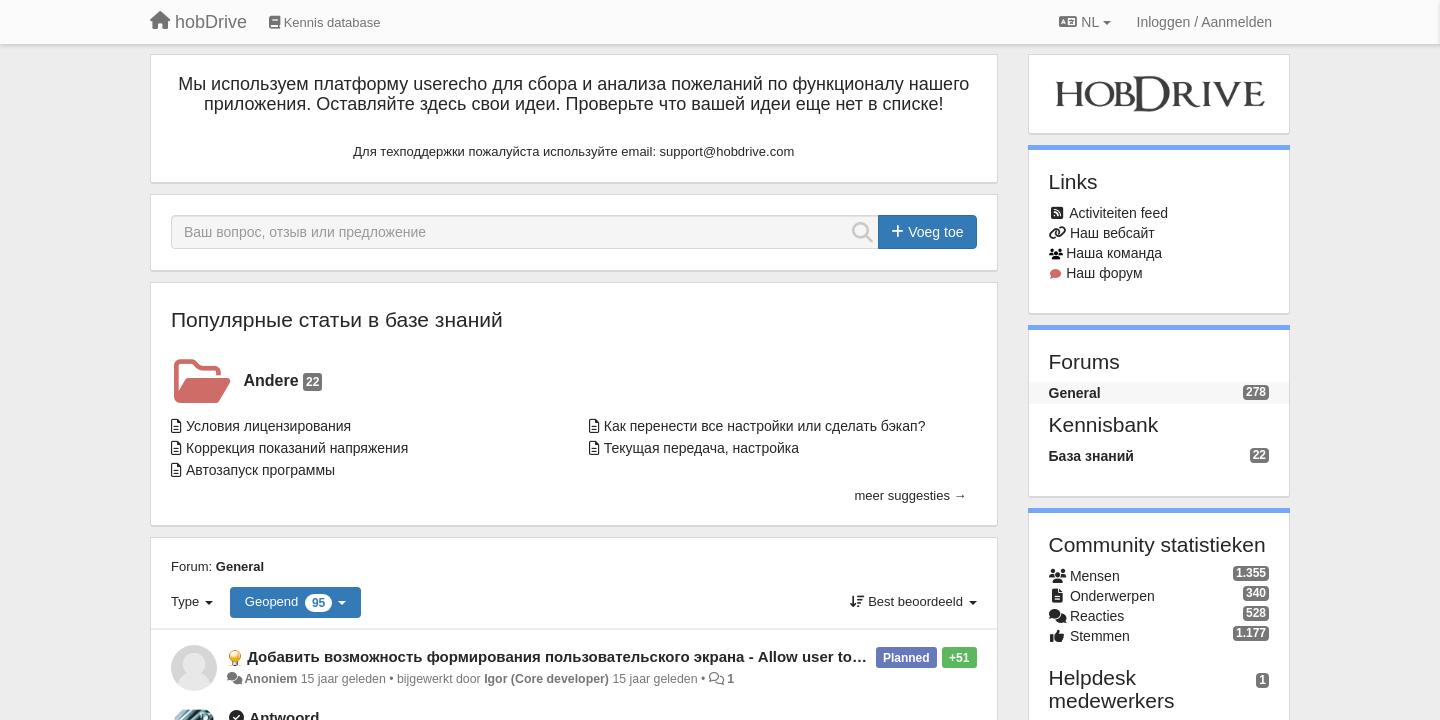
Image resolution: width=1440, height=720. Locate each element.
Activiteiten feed (1118, 213)
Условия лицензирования (268, 426)
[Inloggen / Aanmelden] (1204, 22)
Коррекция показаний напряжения (297, 448)
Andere (283, 381)
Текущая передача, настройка (701, 448)
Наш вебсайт (1112, 233)
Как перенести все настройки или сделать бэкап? (765, 426)
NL (1084, 22)
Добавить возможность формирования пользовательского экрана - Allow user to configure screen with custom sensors (688, 656)
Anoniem (270, 679)
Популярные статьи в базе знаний (337, 319)
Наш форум (1104, 273)
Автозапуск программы (260, 470)
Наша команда (1114, 253)
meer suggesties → (911, 495)
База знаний (1091, 456)
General (240, 566)
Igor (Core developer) (546, 679)
